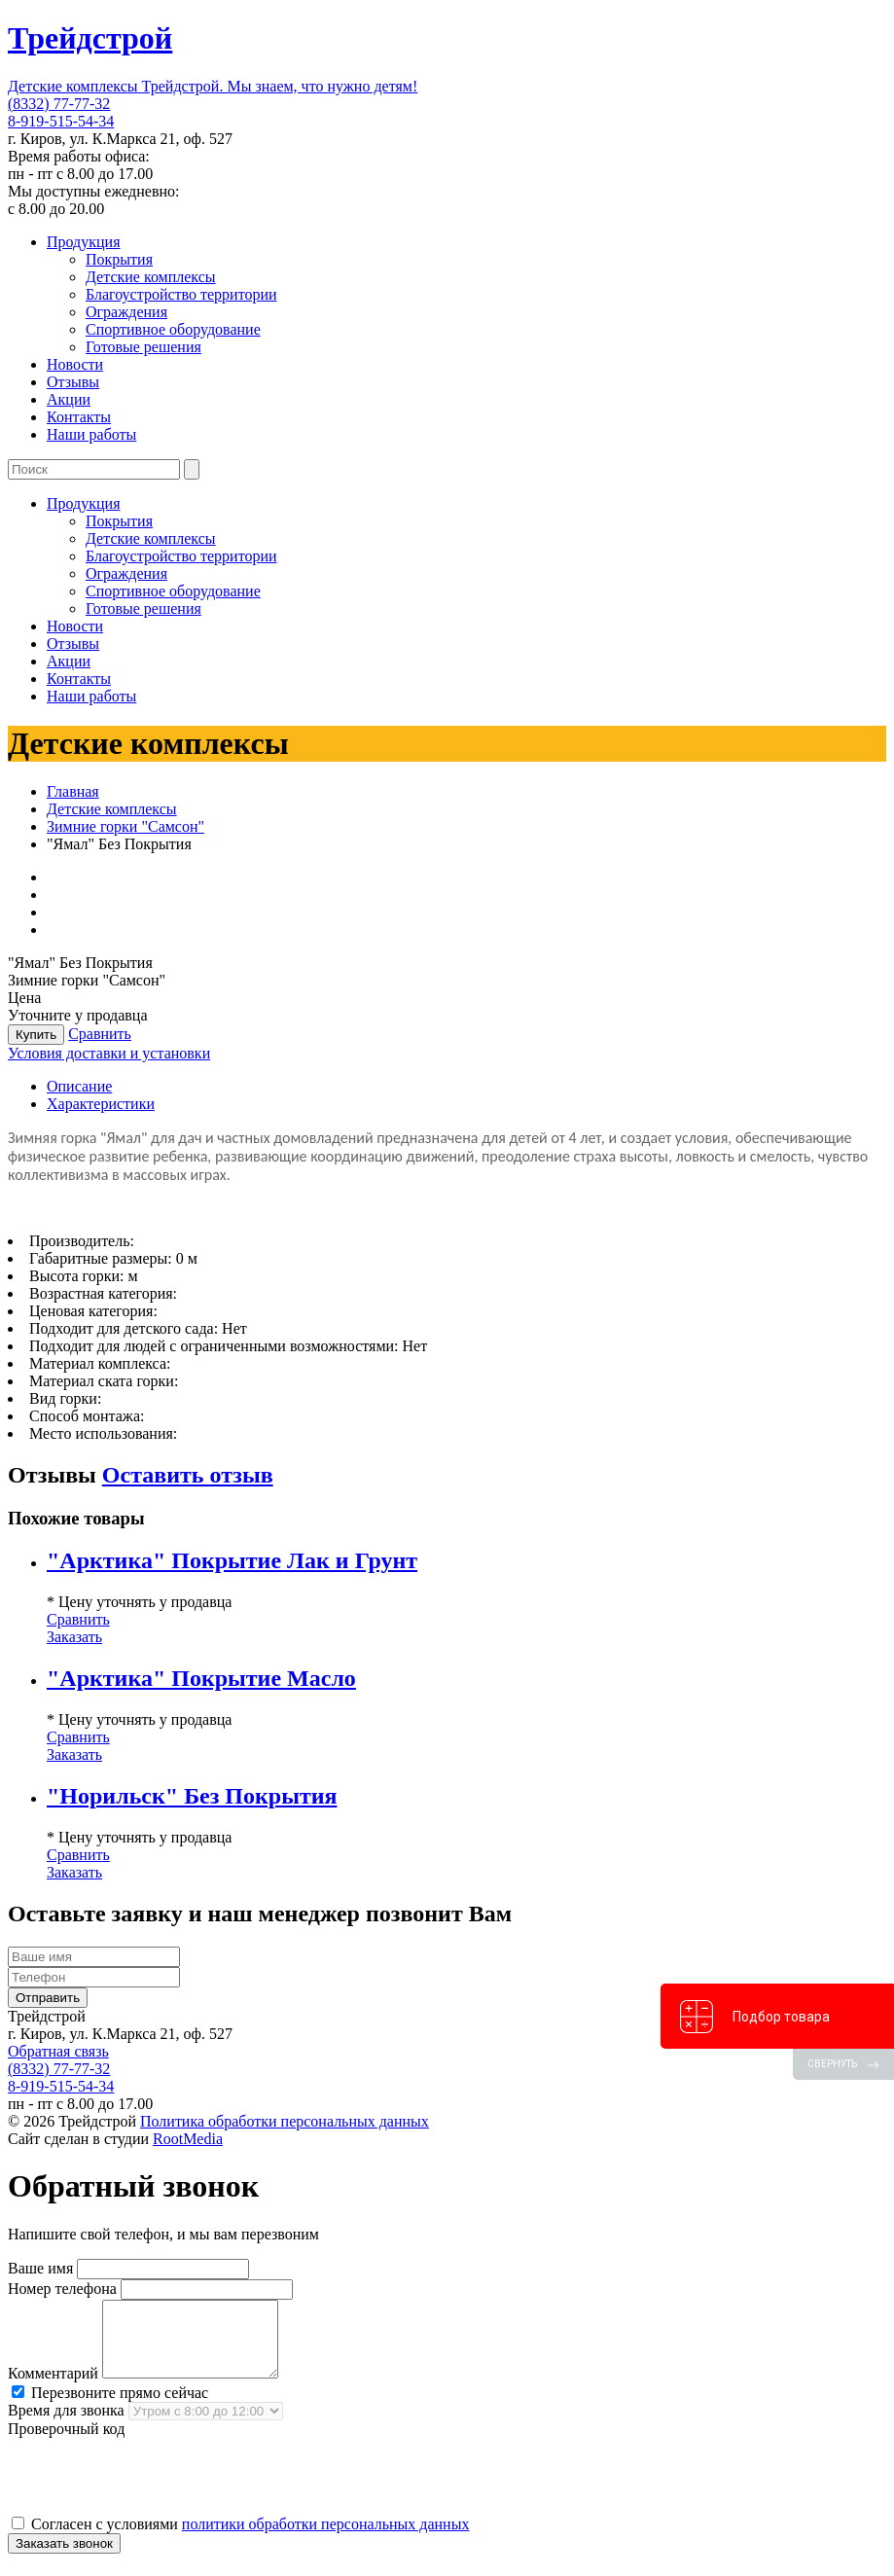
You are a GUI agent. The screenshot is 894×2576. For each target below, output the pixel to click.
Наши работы (91, 434)
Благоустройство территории (181, 294)
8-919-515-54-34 (61, 121)
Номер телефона (62, 2288)
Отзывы (73, 382)
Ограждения (126, 312)
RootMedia (188, 2138)
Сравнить (99, 1033)
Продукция (84, 241)
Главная (73, 791)
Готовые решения (143, 347)
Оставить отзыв (187, 1474)
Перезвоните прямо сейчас (110, 2407)
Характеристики (101, 1103)
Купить (36, 1034)
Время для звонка (66, 2424)
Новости (75, 364)
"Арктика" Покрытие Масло (201, 1678)
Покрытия (119, 259)
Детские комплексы (151, 276)
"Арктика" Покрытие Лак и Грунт (232, 1560)
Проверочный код (66, 2443)
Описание (79, 1086)
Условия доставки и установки (109, 1053)
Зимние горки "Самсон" (125, 826)
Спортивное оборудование (173, 329)
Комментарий (53, 2387)
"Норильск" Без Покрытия (192, 1795)
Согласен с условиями (240, 2538)
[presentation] (156, 2490)
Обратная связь (58, 2051)
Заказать (74, 1636)
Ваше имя (40, 2268)
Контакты (79, 417)
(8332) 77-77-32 (59, 103)
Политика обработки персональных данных (284, 2121)
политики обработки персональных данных (326, 2538)
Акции (68, 399)
